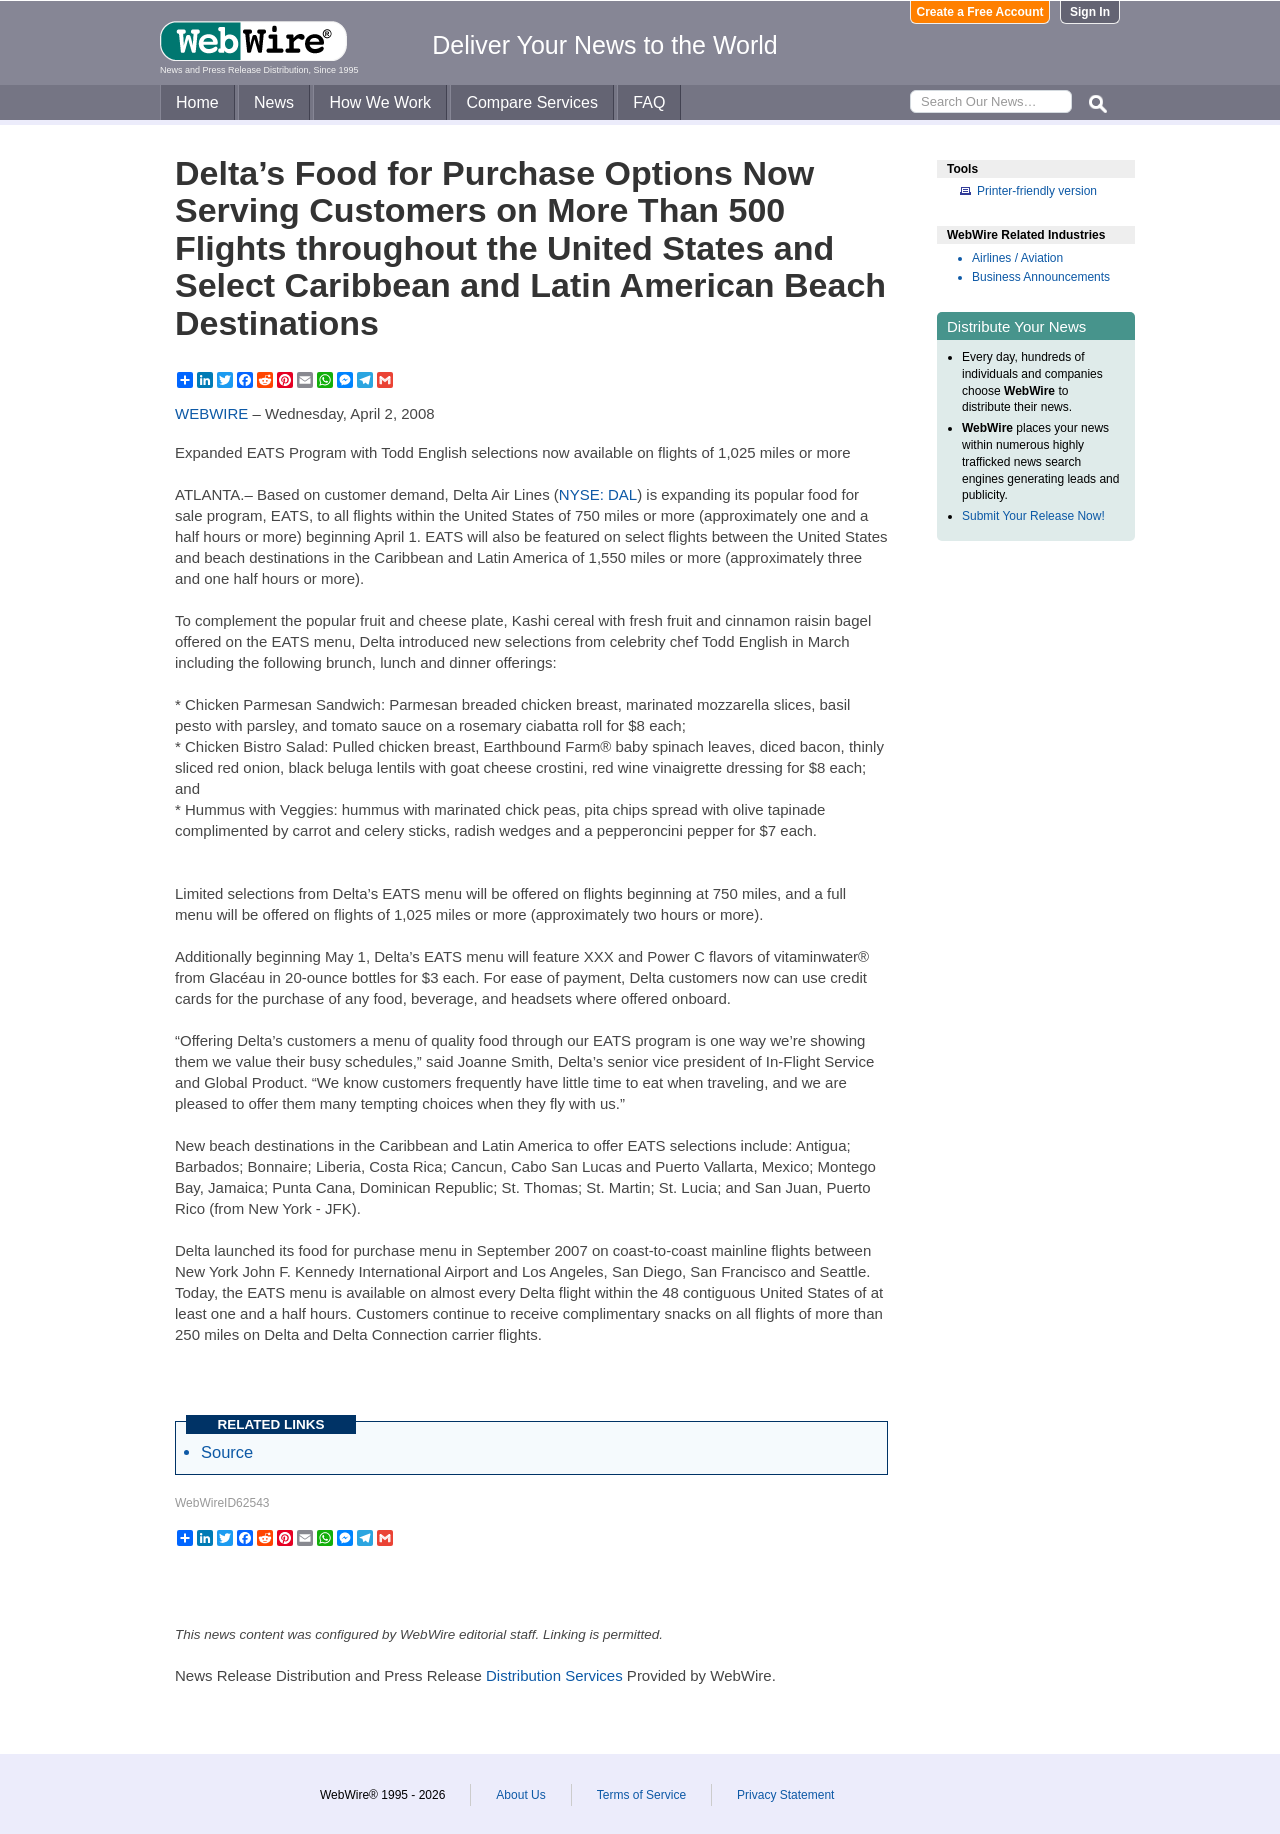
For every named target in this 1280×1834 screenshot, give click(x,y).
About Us (520, 1795)
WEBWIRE (211, 413)
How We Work (380, 102)
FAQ (649, 102)
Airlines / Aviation (1017, 258)
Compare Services (532, 102)
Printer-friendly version (1037, 191)
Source (227, 1452)
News (274, 102)
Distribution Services (554, 1675)
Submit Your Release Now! (1033, 516)
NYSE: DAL (598, 494)
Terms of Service (641, 1795)
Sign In (1090, 12)
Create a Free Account (980, 12)
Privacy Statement (785, 1795)
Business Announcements (1041, 277)
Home (197, 102)
